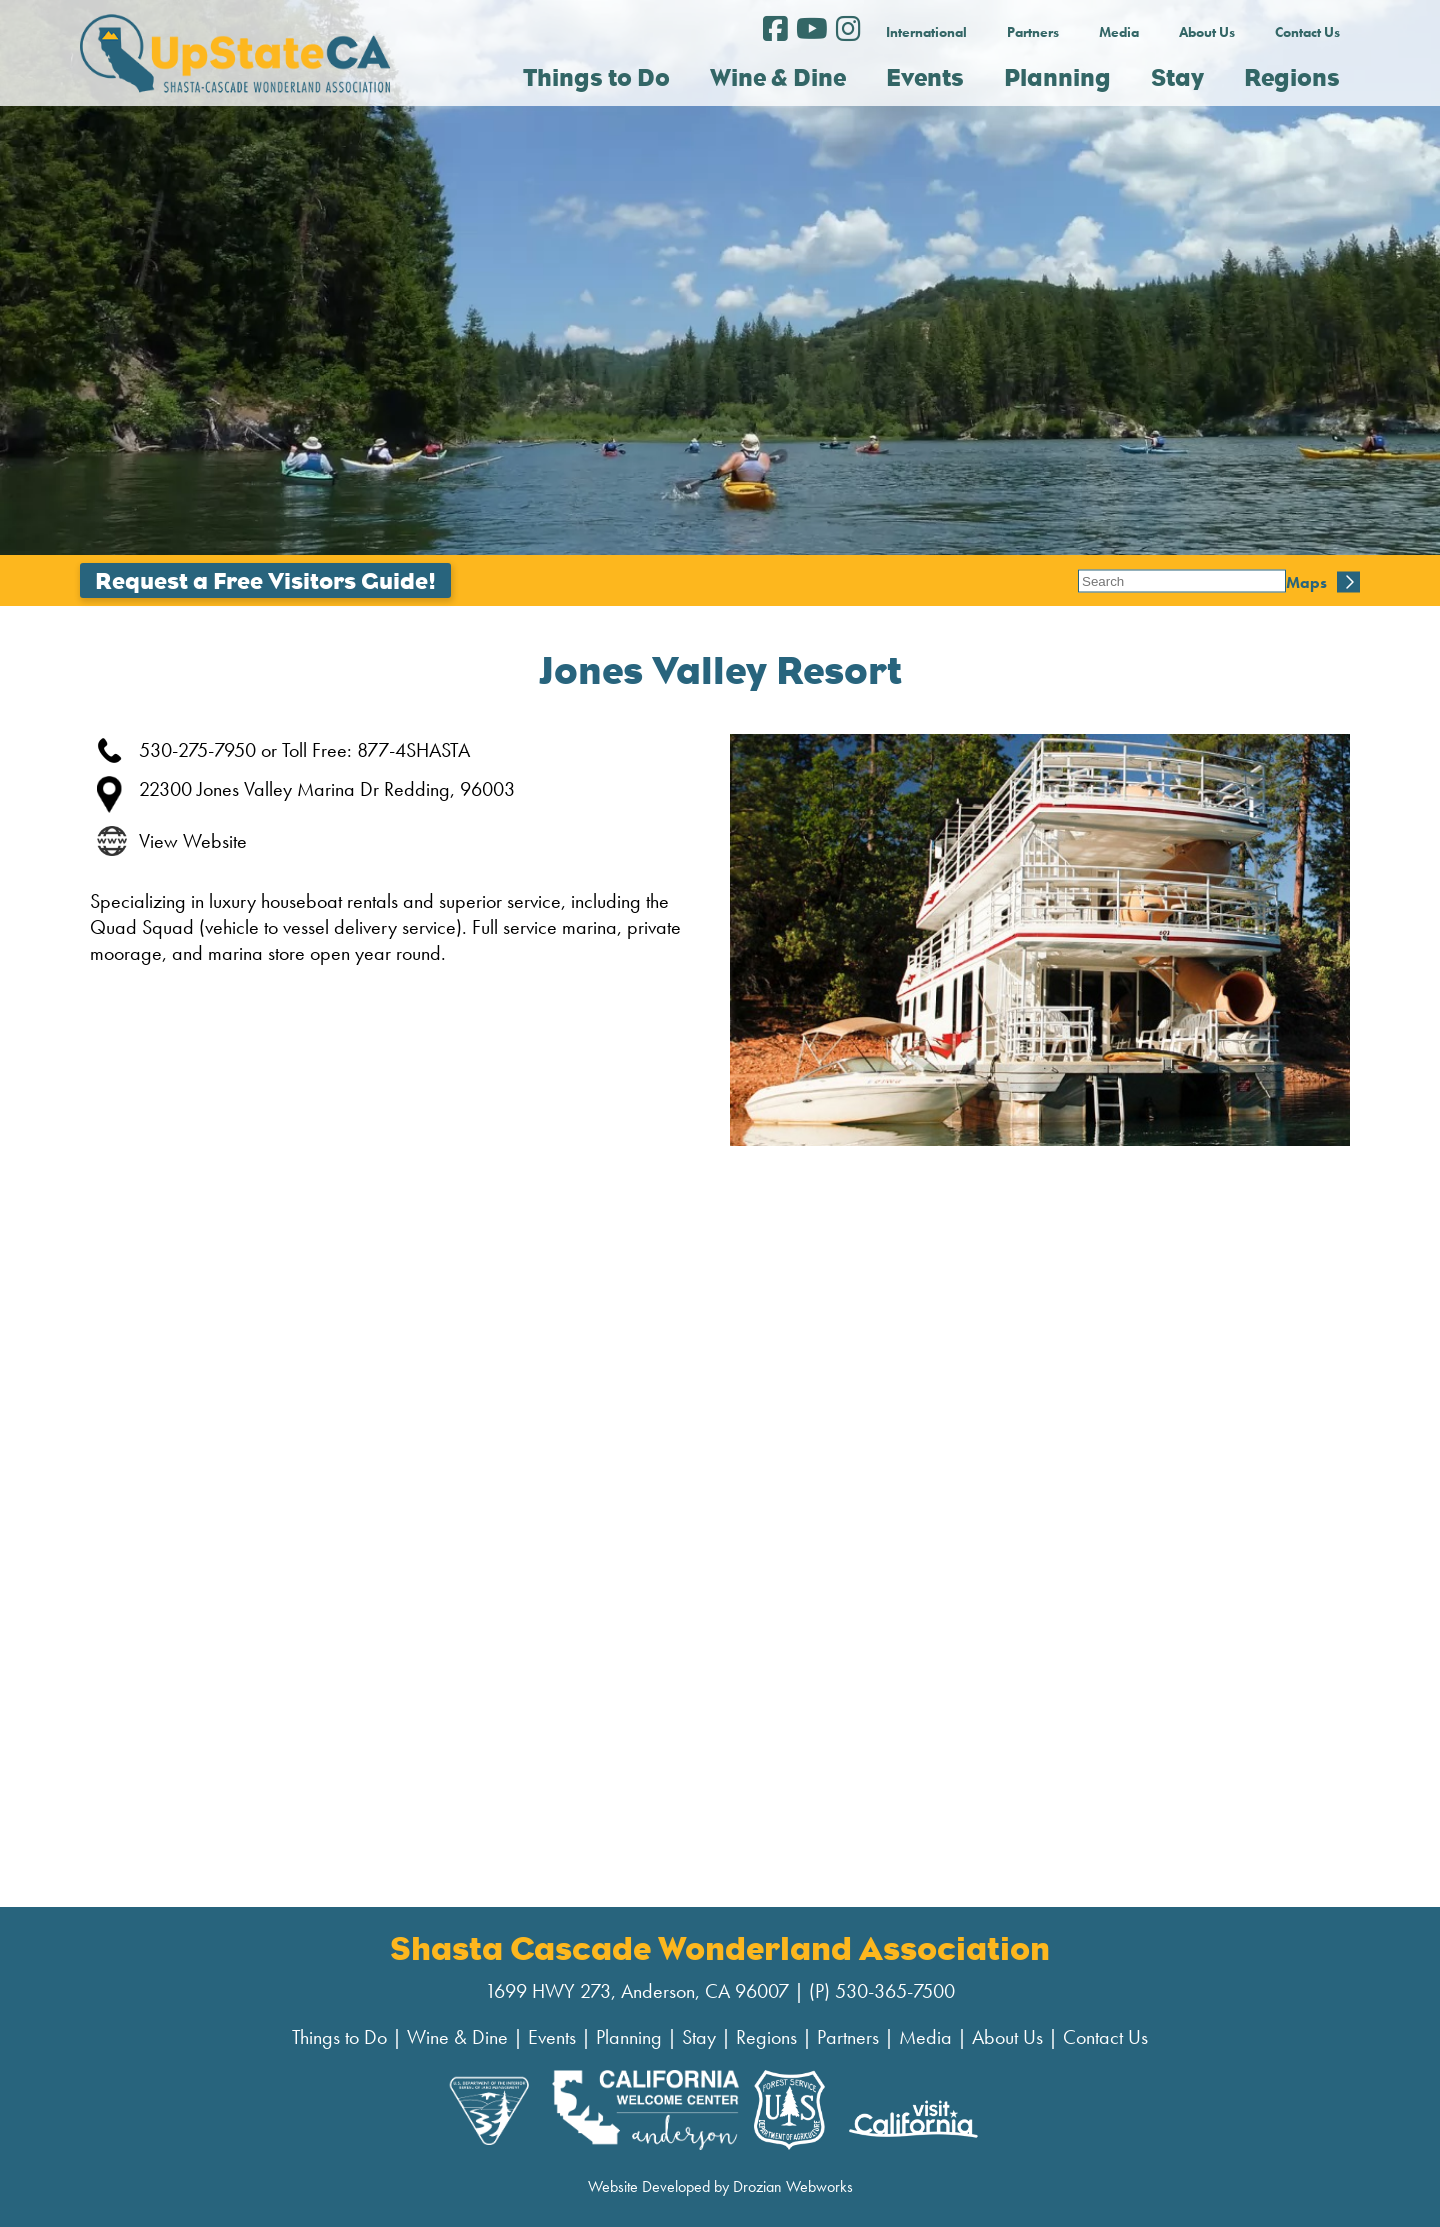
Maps (1098, 580)
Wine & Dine (457, 2037)
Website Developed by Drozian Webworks (720, 2186)
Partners (1033, 32)
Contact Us (1307, 32)
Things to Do (339, 2037)
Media (1119, 32)
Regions (766, 2037)
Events (552, 2037)
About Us (1207, 32)
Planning (629, 2037)
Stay (699, 2037)
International (926, 32)
